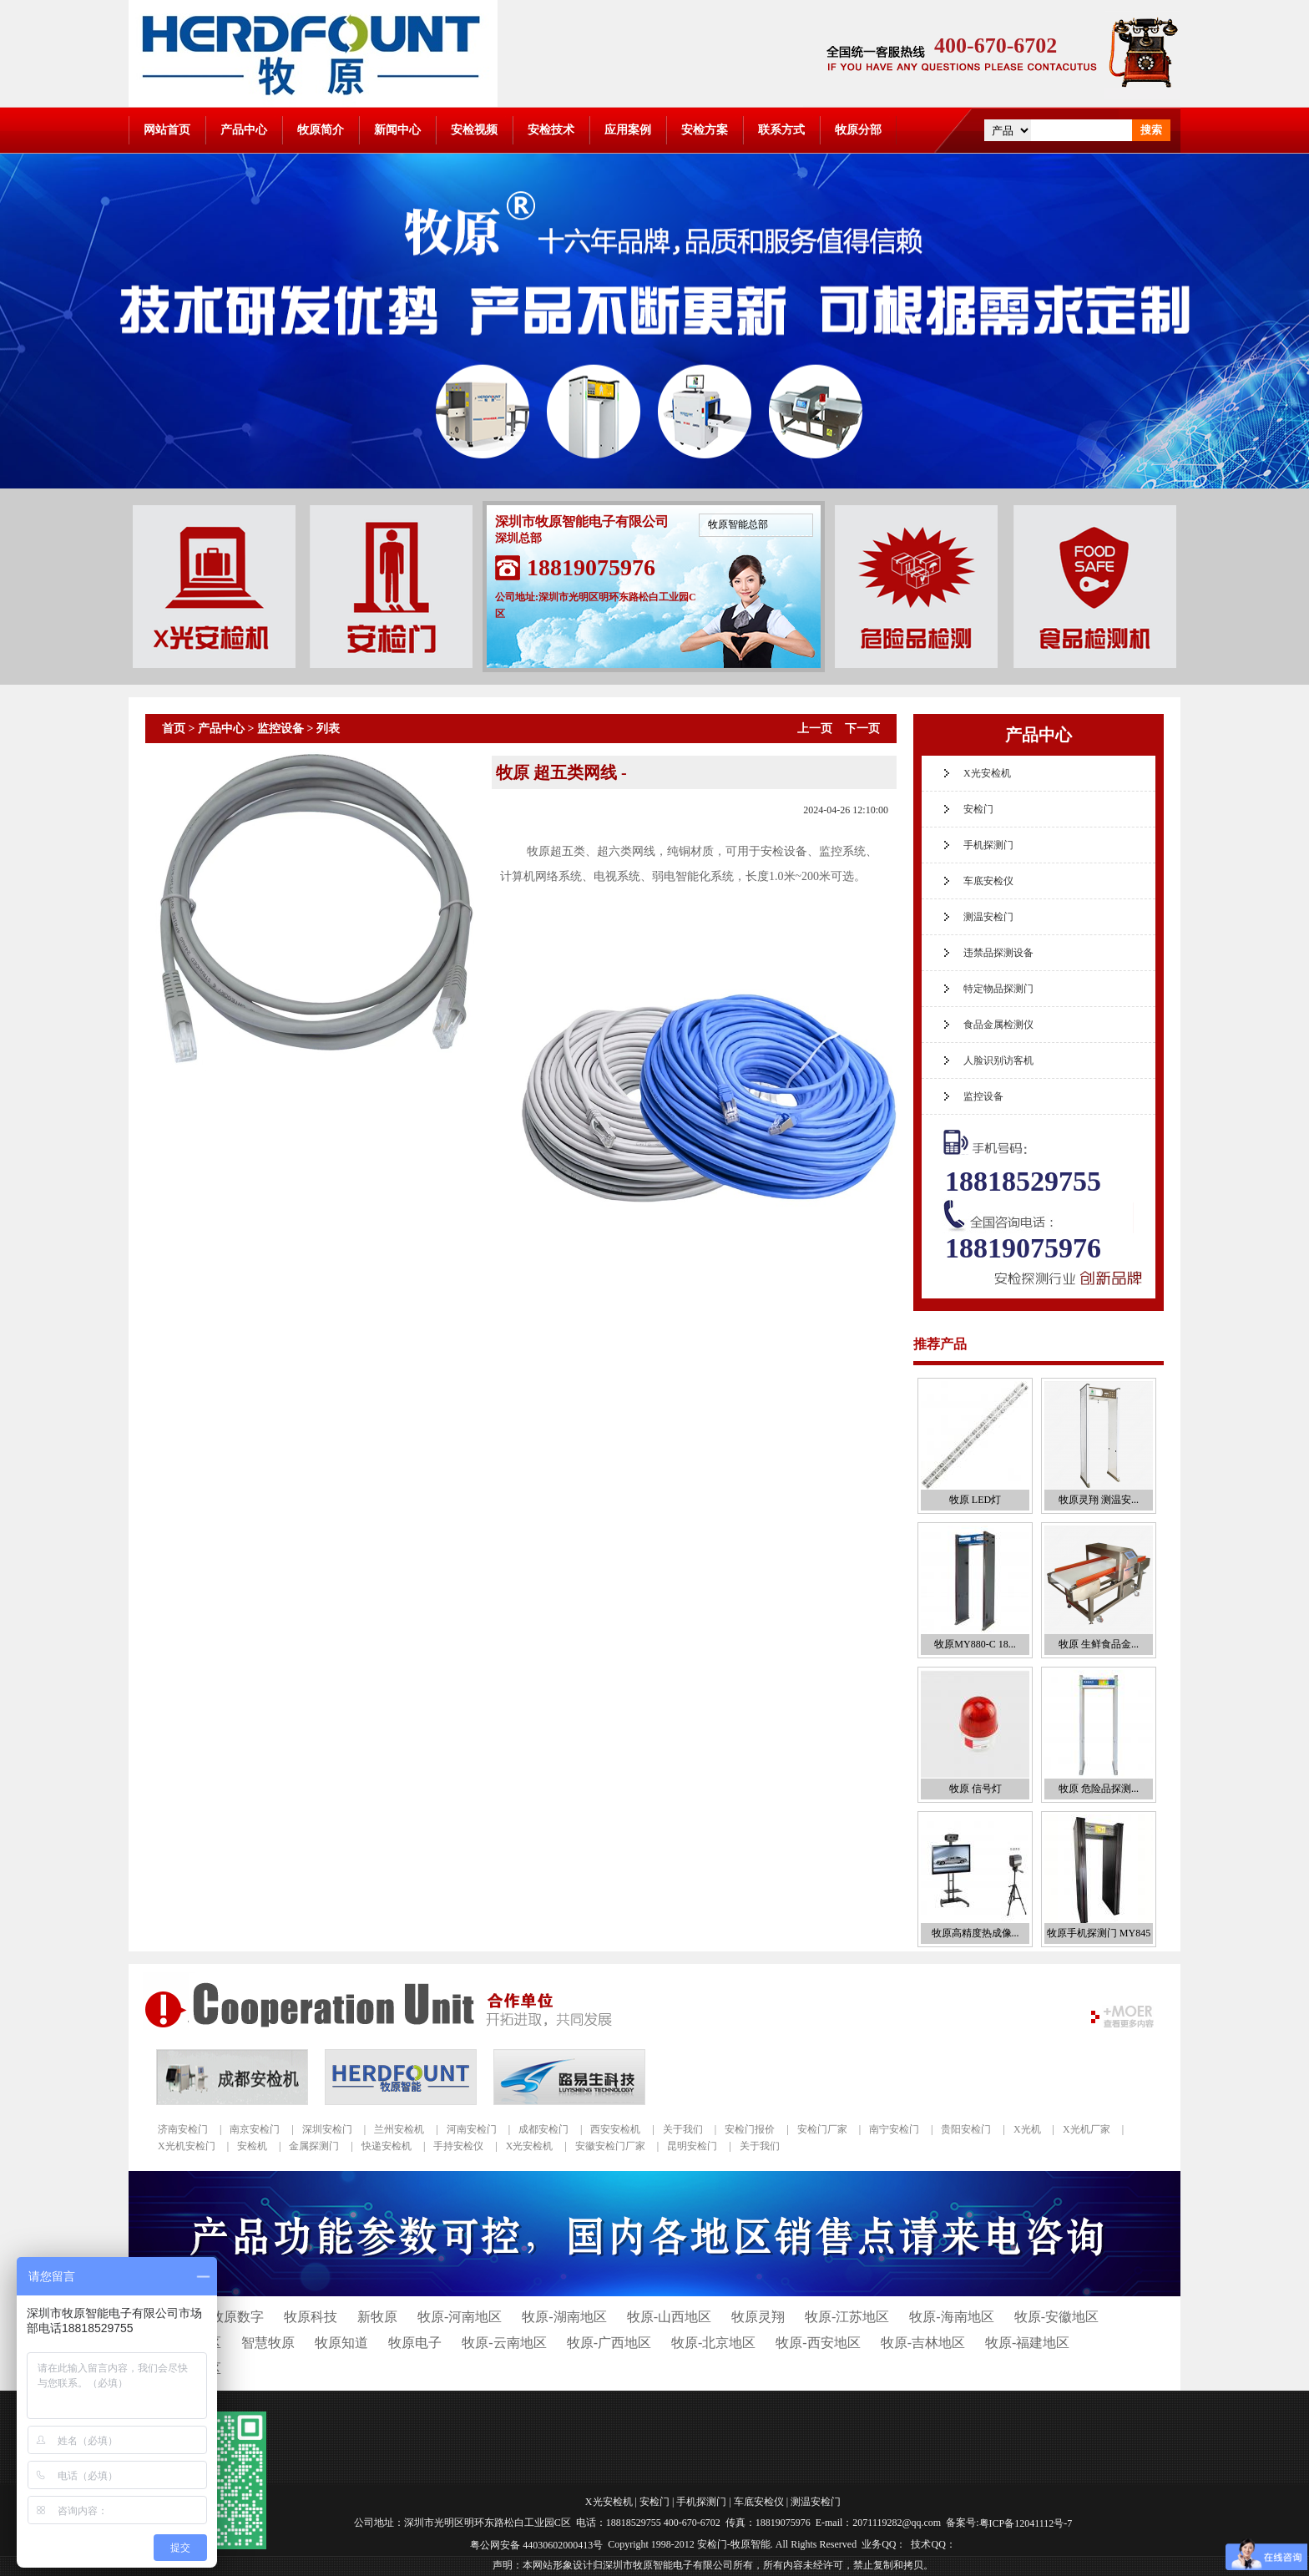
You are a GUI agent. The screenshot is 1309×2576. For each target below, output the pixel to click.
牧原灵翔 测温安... (1099, 1500)
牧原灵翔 (758, 2317)
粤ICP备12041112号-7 (1026, 2523)
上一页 (814, 728)
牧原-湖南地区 (564, 2317)
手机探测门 (988, 845)
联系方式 (781, 130)
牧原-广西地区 (609, 2343)
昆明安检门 (692, 2146)
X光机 (1027, 2129)
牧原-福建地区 (1027, 2343)
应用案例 (627, 130)
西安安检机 (615, 2129)
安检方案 (704, 130)
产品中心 (243, 130)
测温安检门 (988, 917)
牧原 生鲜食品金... (1099, 1644)
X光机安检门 (186, 2146)
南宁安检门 (894, 2129)
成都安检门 (543, 2129)
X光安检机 (987, 773)
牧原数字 (237, 2317)
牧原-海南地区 (951, 2317)
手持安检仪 (458, 2146)
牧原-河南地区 (459, 2317)
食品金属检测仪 (998, 1024)
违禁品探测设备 (998, 953)
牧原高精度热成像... (975, 1933)
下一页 (862, 728)
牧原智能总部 (738, 524)
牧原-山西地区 (669, 2317)
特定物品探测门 (998, 988)
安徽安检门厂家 (610, 2146)
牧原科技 (310, 2317)
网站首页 (167, 130)
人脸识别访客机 (998, 1060)
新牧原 (377, 2317)
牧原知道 (341, 2343)
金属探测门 (314, 2146)
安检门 (978, 809)
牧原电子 (415, 2343)
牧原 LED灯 (975, 1500)
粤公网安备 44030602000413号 (536, 2544)
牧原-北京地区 (713, 2343)
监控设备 (280, 728)
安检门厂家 (822, 2129)
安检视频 (474, 130)
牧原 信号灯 (975, 1788)
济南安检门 (183, 2129)
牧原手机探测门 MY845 (1098, 1933)
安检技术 (551, 130)
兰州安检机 (399, 2129)
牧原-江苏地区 (847, 2317)
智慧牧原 (268, 2343)
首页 (173, 728)
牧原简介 (320, 130)
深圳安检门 (327, 2129)
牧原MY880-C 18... (974, 1644)
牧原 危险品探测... (1099, 1788)
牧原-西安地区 (818, 2343)
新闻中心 (397, 130)
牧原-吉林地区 (923, 2343)
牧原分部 (858, 130)
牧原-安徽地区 (1056, 2317)
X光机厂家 (1086, 2129)
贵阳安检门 (966, 2129)
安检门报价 (750, 2129)
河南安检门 (472, 2129)
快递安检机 (386, 2146)
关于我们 (683, 2129)
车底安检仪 (988, 881)
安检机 (252, 2146)
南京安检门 (255, 2129)
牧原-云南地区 (504, 2343)
